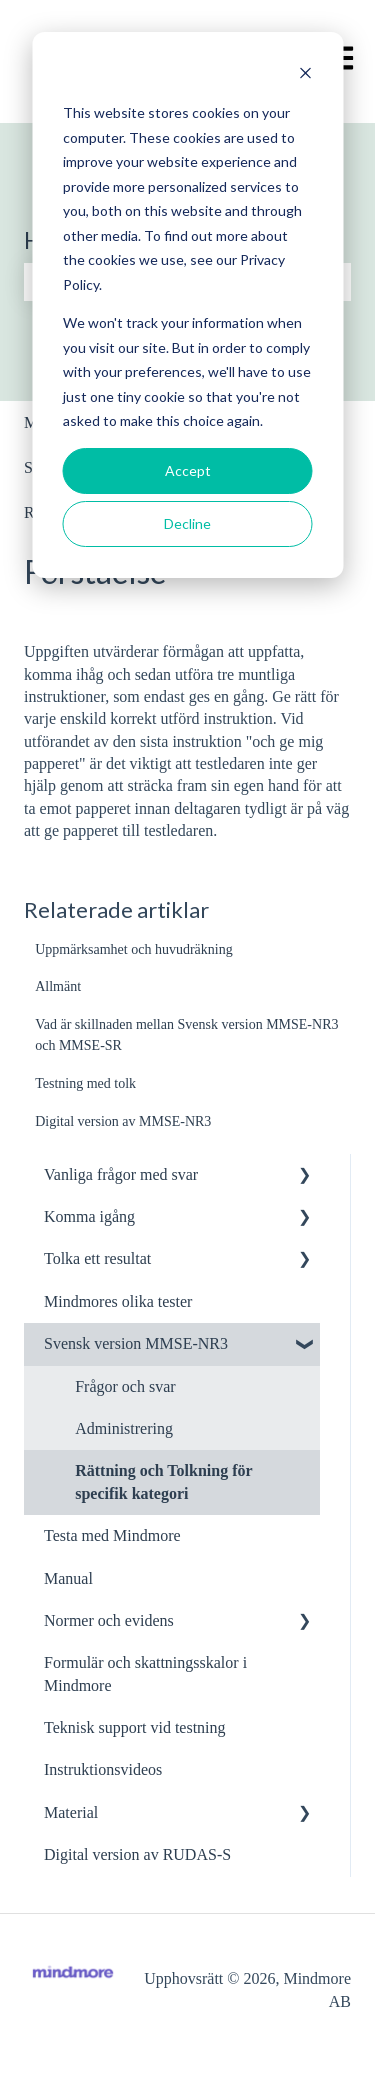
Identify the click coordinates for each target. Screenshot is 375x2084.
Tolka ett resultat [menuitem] (97, 1258)
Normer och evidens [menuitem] (109, 1620)
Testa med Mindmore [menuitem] (112, 1535)
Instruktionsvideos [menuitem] (103, 1769)
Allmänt (58, 986)
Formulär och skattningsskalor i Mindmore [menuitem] (145, 1673)
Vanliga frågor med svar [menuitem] (121, 1174)
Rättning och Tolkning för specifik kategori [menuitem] (163, 1481)
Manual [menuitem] (68, 1578)
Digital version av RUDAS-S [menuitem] (137, 1854)
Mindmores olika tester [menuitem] (118, 1301)
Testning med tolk (85, 1083)
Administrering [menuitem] (124, 1428)
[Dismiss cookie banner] (305, 75)
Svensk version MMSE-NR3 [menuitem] (136, 1343)
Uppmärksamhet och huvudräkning (134, 949)
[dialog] (187, 305)
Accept (188, 470)
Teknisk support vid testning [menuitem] (135, 1727)
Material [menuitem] (71, 1812)
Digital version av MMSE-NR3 (123, 1121)
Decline (187, 523)
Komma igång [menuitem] (89, 1216)
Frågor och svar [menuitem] (125, 1386)
